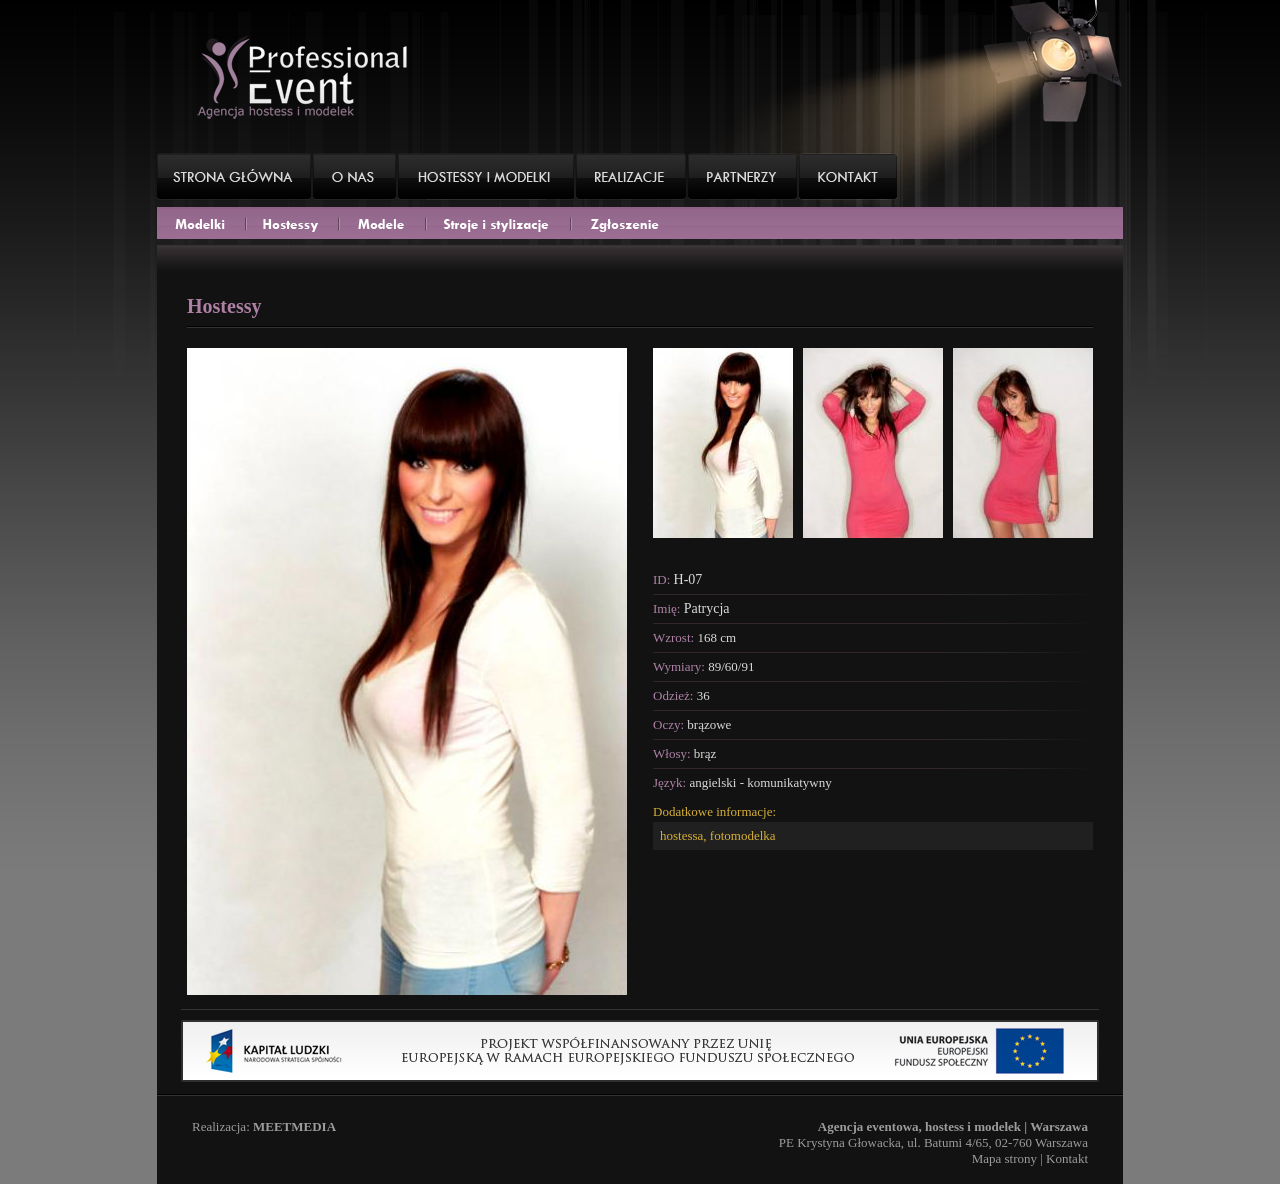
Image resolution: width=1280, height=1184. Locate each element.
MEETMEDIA (294, 1126)
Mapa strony (1004, 1158)
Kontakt (1067, 1158)
